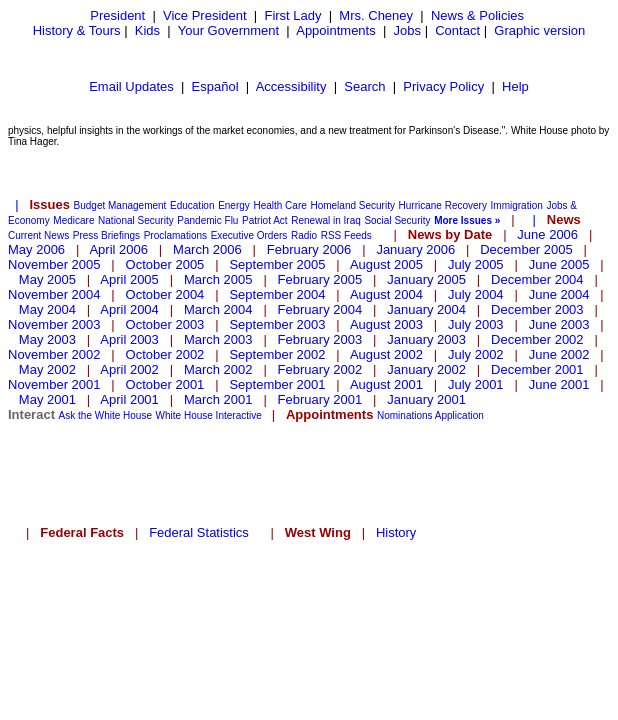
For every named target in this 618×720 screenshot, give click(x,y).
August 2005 (386, 264)
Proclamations (175, 235)
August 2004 (386, 294)
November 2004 (54, 294)
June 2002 (559, 354)
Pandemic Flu (207, 220)
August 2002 (386, 354)
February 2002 (320, 369)
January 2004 (426, 309)
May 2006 (36, 249)
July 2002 (476, 354)
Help (515, 86)
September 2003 (277, 324)
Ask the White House (105, 415)
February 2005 (320, 279)
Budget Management (120, 205)
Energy (234, 205)
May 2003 (47, 339)
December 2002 (537, 339)
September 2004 (277, 294)
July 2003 (476, 324)
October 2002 (165, 354)
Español (215, 86)
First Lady (292, 15)
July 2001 (476, 384)
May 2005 (47, 279)
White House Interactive (209, 415)
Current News (38, 235)
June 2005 (559, 264)
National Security (136, 220)
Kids (147, 30)
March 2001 (218, 399)
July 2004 (476, 294)
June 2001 (559, 384)
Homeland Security (352, 205)
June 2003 (559, 324)
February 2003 (320, 339)
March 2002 (218, 369)
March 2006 (207, 249)
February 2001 (320, 399)
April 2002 (129, 369)
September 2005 (277, 264)
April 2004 (129, 309)
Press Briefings (106, 235)
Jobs (407, 30)
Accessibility (291, 86)
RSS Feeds (346, 235)
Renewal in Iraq (325, 220)
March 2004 (218, 309)
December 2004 (537, 279)
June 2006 (547, 234)
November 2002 (54, 354)
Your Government (228, 30)
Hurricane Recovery (443, 205)
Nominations (405, 415)
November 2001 (54, 384)
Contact (457, 30)
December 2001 (537, 369)
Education (192, 205)
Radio (304, 235)
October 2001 (165, 384)
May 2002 (47, 369)
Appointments (336, 30)
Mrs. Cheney (376, 15)
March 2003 (218, 339)
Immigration (517, 205)
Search (364, 86)
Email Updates (131, 86)
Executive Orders (249, 235)
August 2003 (386, 324)
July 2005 (476, 264)
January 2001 (426, 399)
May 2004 (47, 309)
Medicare (73, 220)
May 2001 (47, 399)
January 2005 (426, 279)
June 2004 (559, 294)
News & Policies (477, 15)
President (117, 15)
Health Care (279, 205)
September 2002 (277, 354)
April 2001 (129, 399)
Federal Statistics (199, 532)
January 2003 (426, 339)
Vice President (205, 15)
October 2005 (165, 264)
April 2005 (129, 279)
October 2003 (165, 324)
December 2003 (537, 309)
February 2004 (320, 309)
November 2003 (54, 324)
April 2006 (118, 249)
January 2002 (426, 369)
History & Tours (77, 30)
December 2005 (526, 249)
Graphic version (539, 30)
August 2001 (386, 384)
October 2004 (165, 294)
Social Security (397, 220)
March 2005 (218, 279)
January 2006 (415, 249)
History (396, 532)
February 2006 (309, 249)
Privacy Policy (443, 86)
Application (459, 415)
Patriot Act (265, 220)
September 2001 (277, 384)
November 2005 (54, 264)
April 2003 (129, 339)
